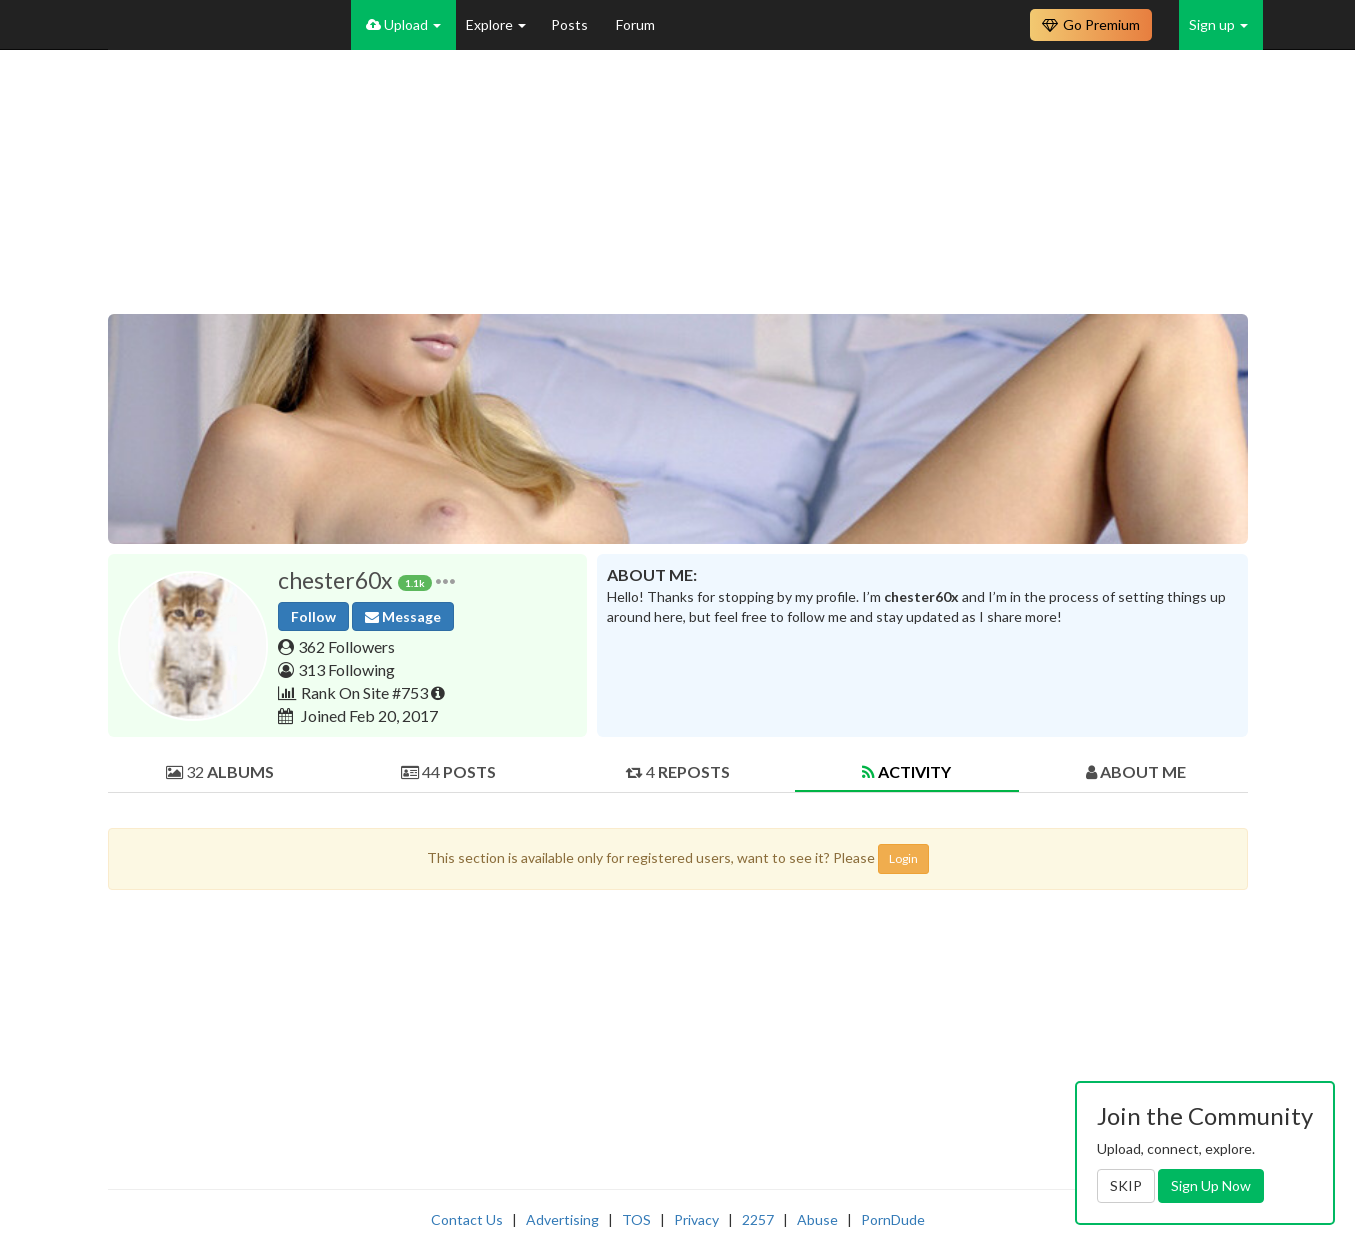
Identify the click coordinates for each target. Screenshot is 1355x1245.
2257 (758, 1219)
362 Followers (346, 646)
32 (220, 771)
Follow (313, 616)
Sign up (1218, 24)
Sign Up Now (1211, 1185)
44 (448, 771)
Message (403, 616)
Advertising (562, 1219)
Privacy (696, 1219)
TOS (636, 1219)
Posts (571, 24)
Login (903, 858)
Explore (496, 24)
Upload (403, 24)
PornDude (893, 1219)
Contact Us (467, 1219)
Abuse (817, 1219)
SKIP (1126, 1185)
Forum (635, 24)
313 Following (346, 669)
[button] (445, 580)
